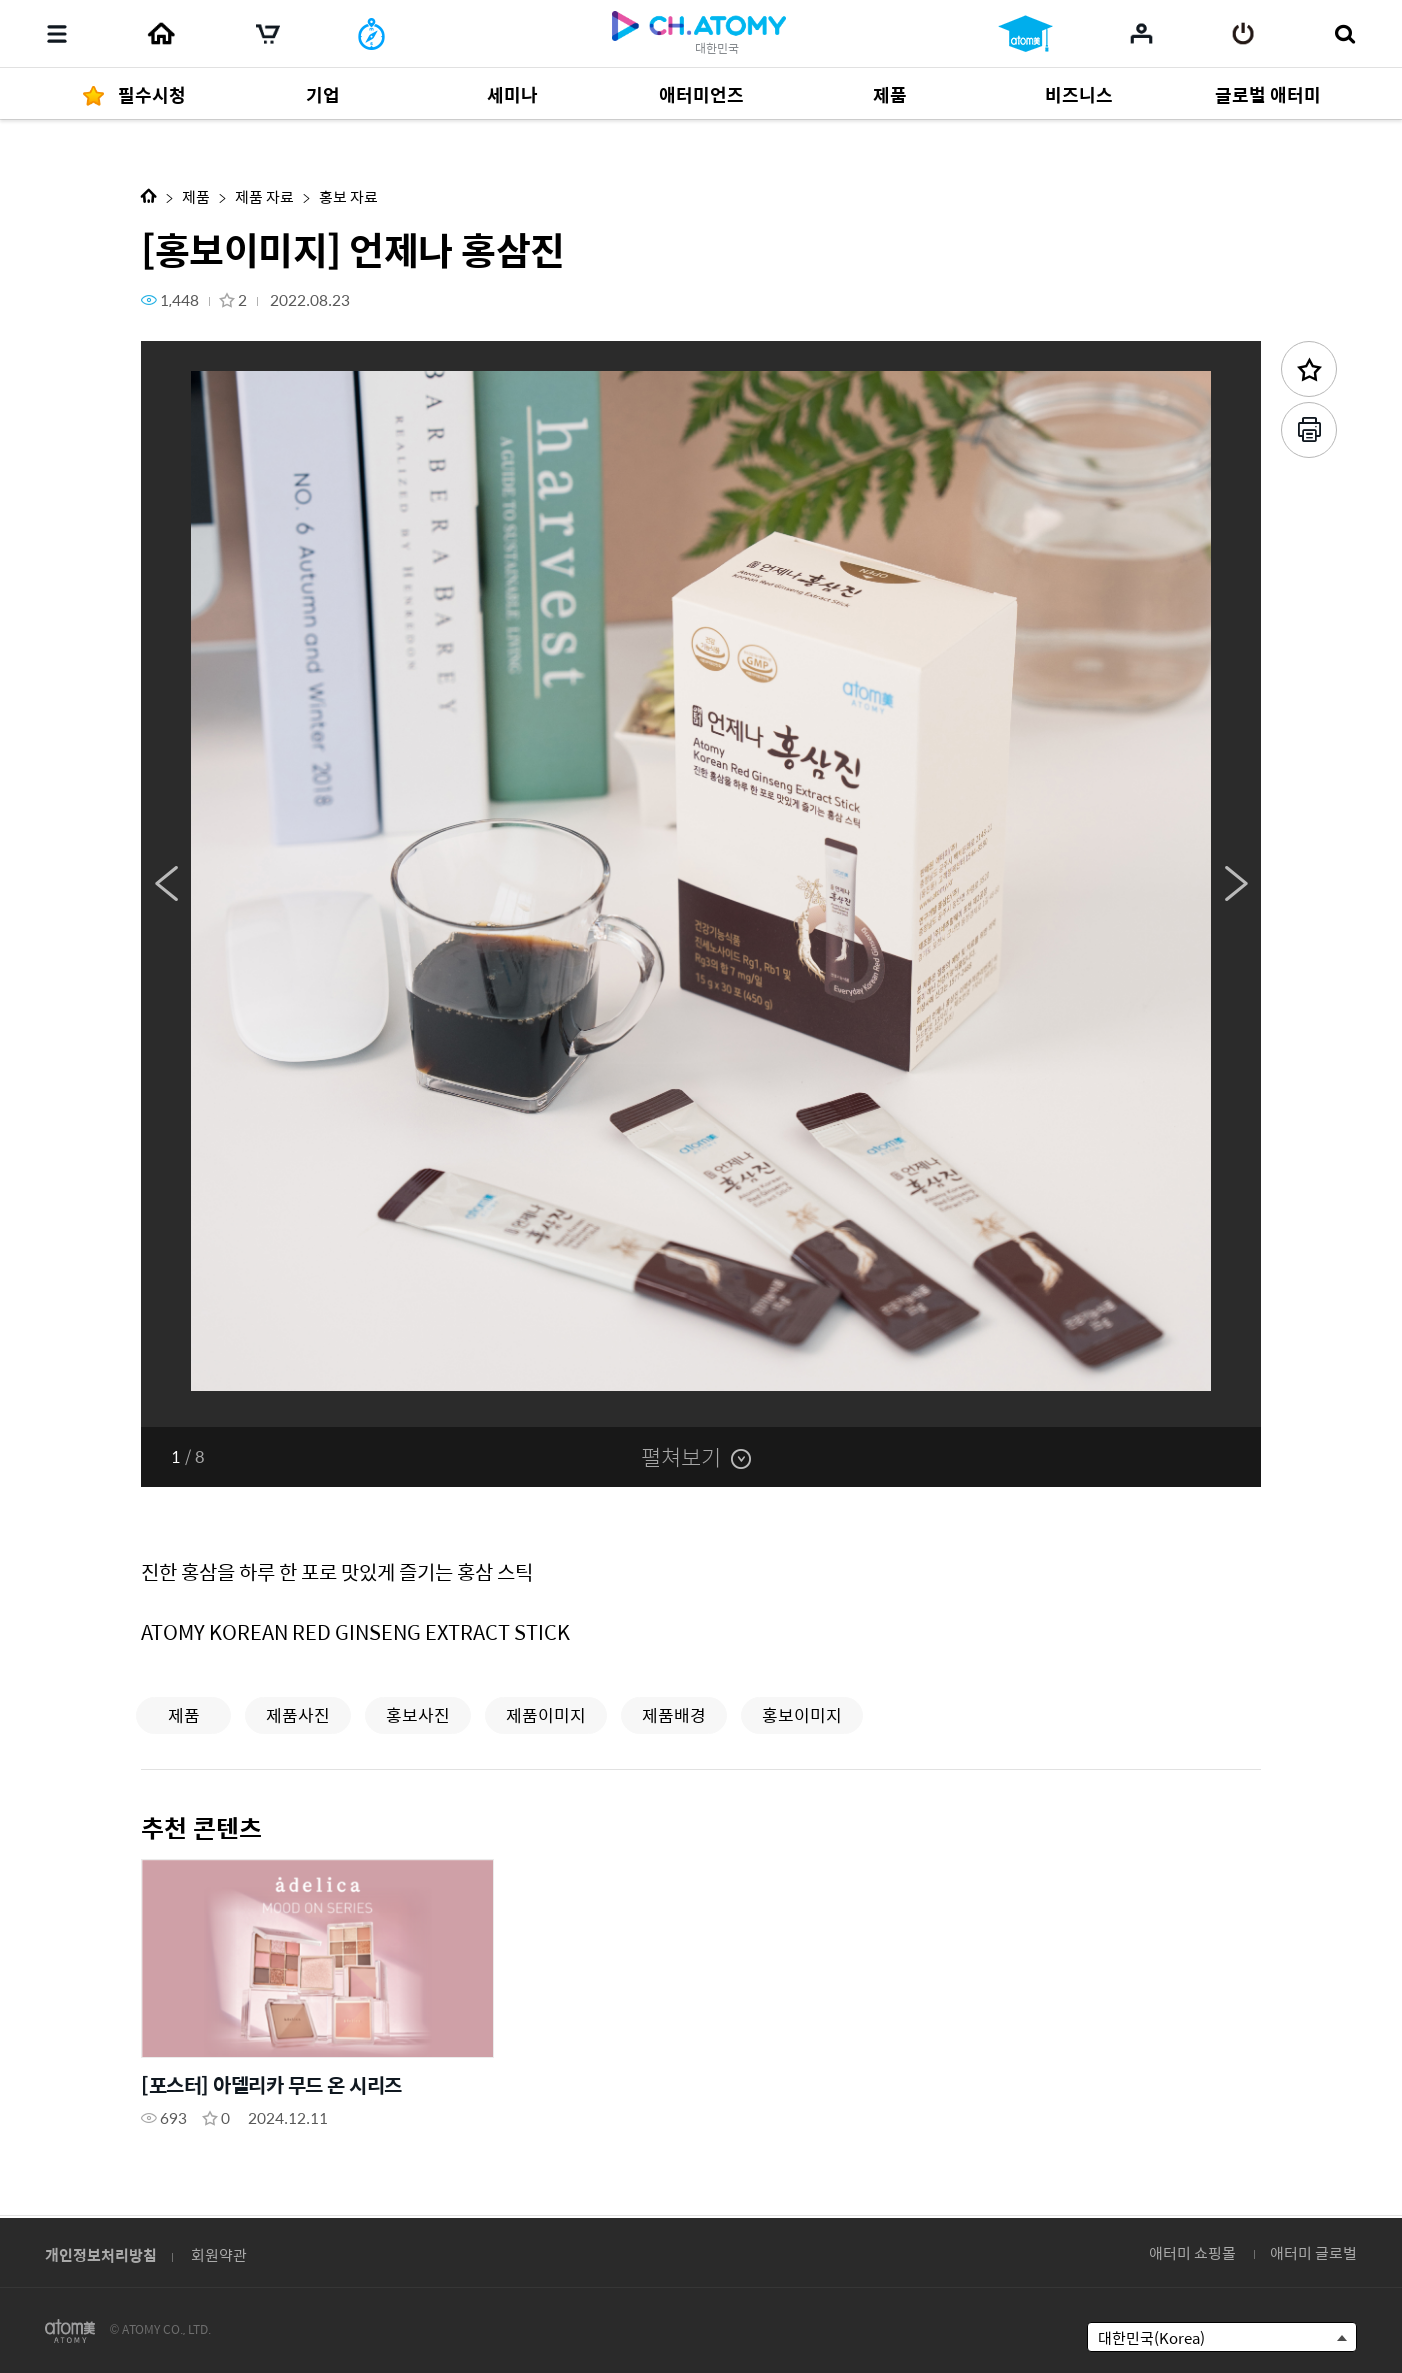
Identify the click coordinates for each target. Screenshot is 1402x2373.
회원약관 (219, 2254)
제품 (196, 196)
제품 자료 (264, 196)
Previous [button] (166, 884)
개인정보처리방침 (101, 2254)
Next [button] (1236, 884)
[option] (701, 884)
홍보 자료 (348, 196)
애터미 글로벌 (1313, 2252)
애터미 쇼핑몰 (1192, 2252)
